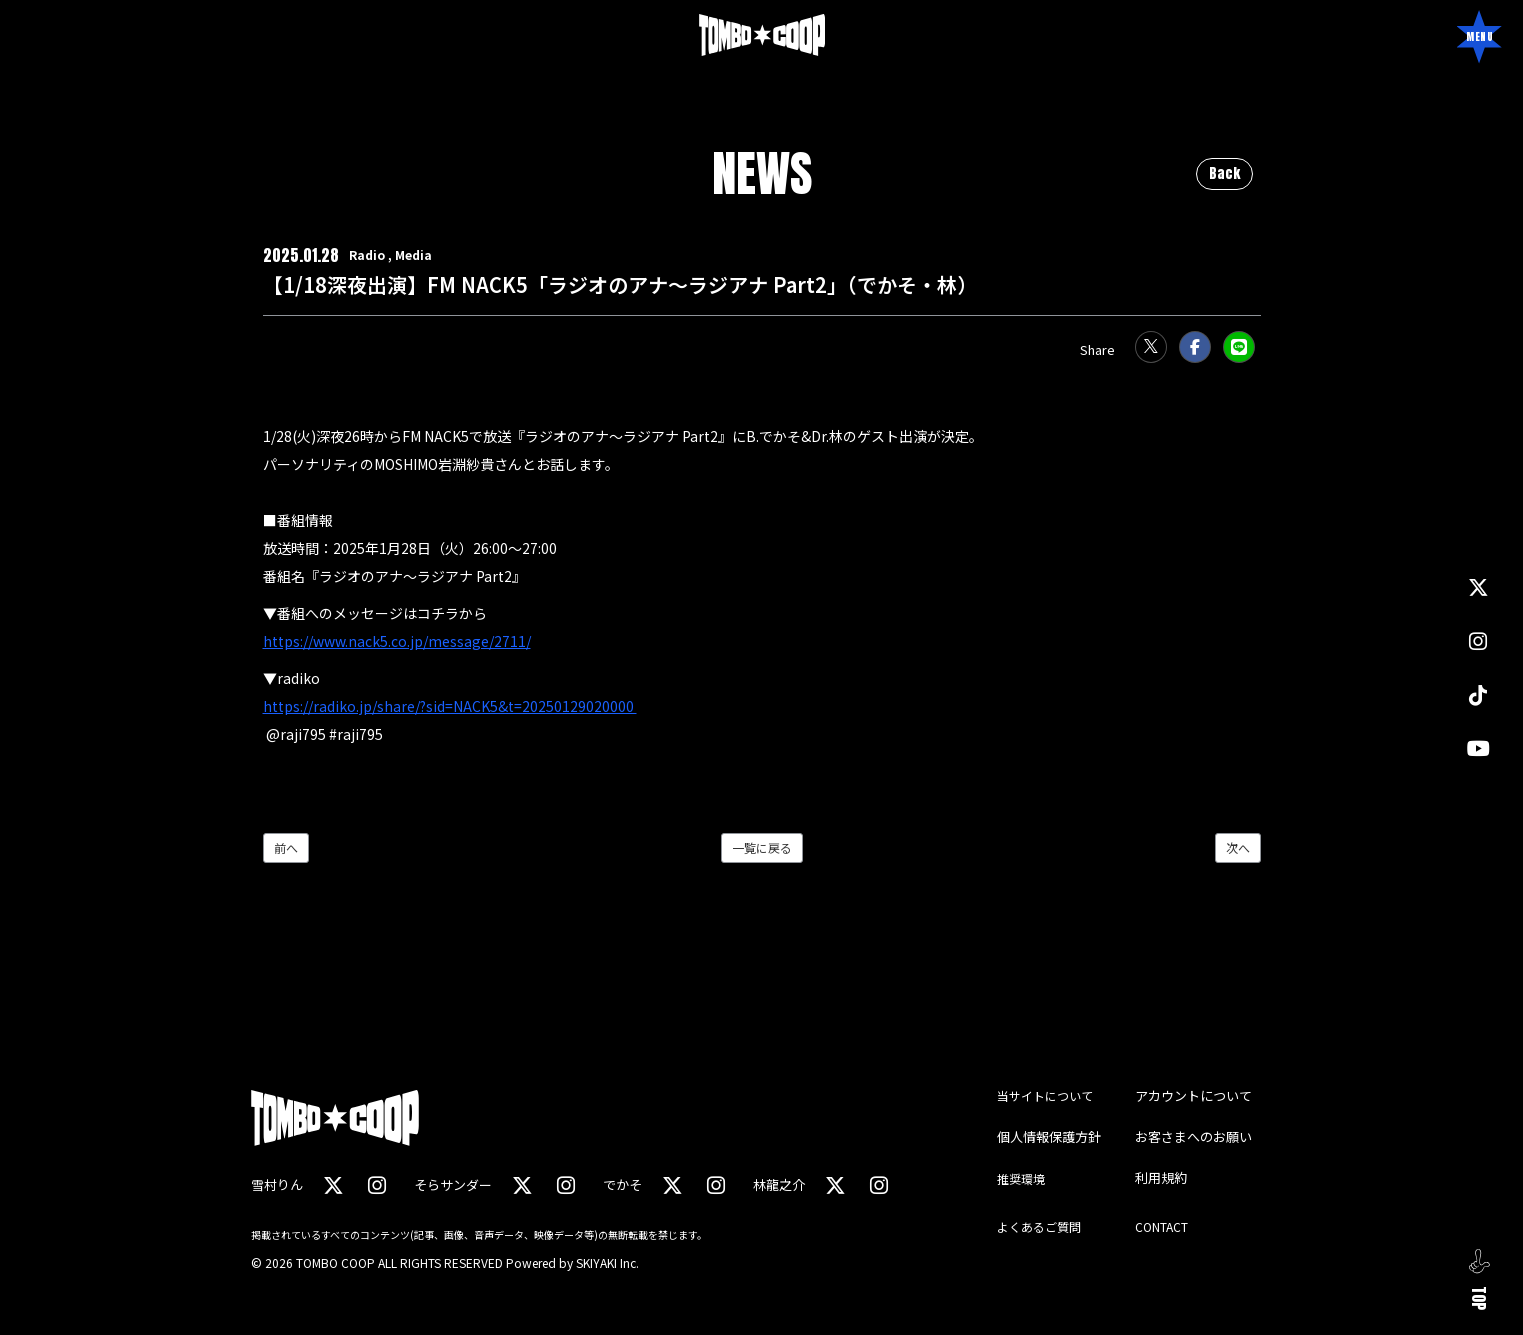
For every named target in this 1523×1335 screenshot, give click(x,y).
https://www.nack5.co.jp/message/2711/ (397, 641)
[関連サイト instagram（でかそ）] (713, 1184)
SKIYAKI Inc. (607, 1262)
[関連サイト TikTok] (1478, 694)
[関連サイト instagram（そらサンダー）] (564, 1184)
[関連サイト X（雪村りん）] (333, 1184)
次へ (1238, 847)
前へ (286, 847)
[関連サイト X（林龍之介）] (832, 1184)
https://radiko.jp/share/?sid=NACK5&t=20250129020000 (450, 706)
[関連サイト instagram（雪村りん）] (376, 1184)
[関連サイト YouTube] (1478, 747)
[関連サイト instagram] (1478, 641)
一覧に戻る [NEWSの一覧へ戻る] (762, 847)
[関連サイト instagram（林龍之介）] (875, 1184)
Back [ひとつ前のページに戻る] (1224, 173)
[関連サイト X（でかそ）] (670, 1184)
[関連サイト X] (1478, 588)
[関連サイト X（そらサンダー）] (521, 1184)
